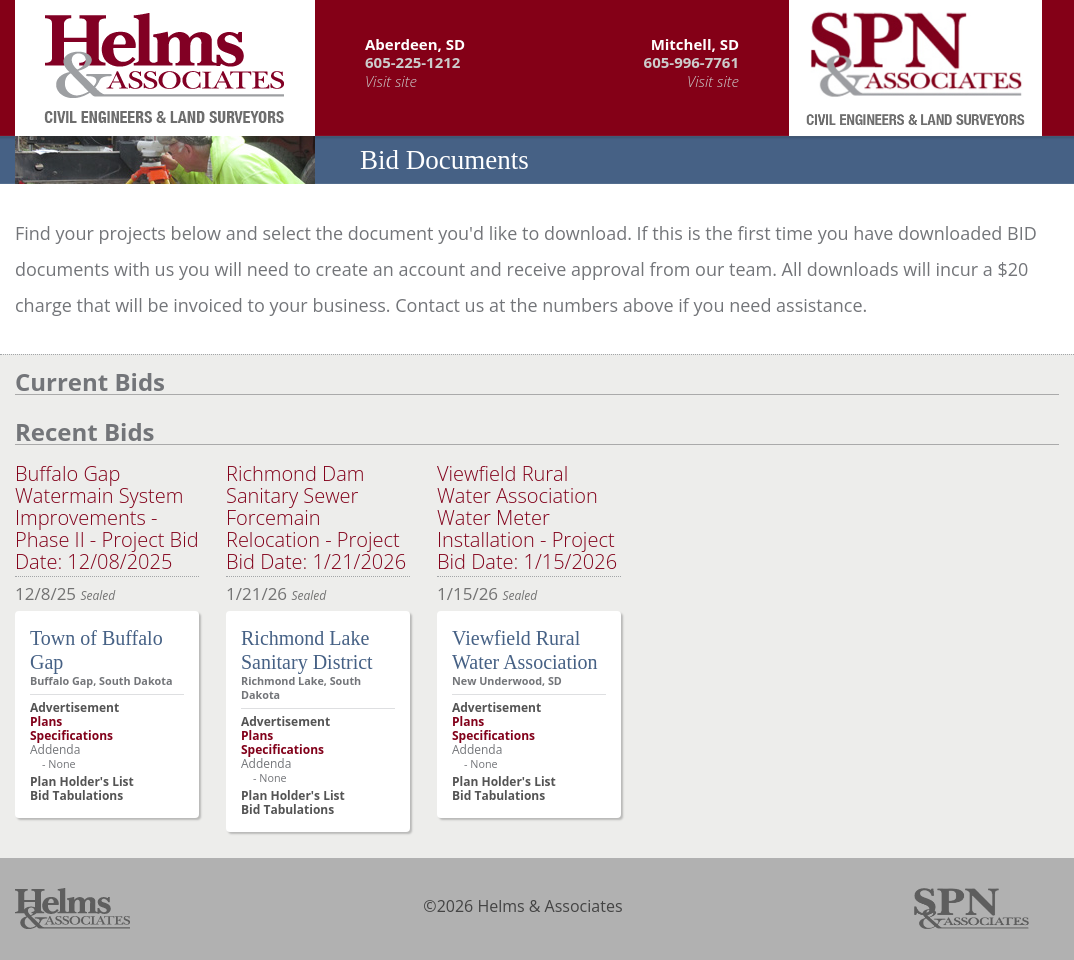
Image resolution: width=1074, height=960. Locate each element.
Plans (46, 721)
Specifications (71, 735)
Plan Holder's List (82, 781)
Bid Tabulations (76, 795)
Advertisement (74, 707)
